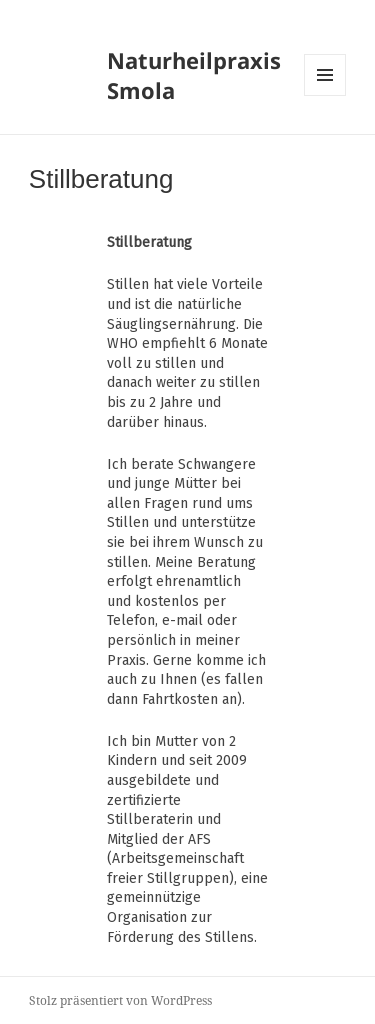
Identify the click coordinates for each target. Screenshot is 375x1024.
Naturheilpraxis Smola (194, 75)
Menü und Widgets (325, 95)
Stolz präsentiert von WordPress (120, 1000)
